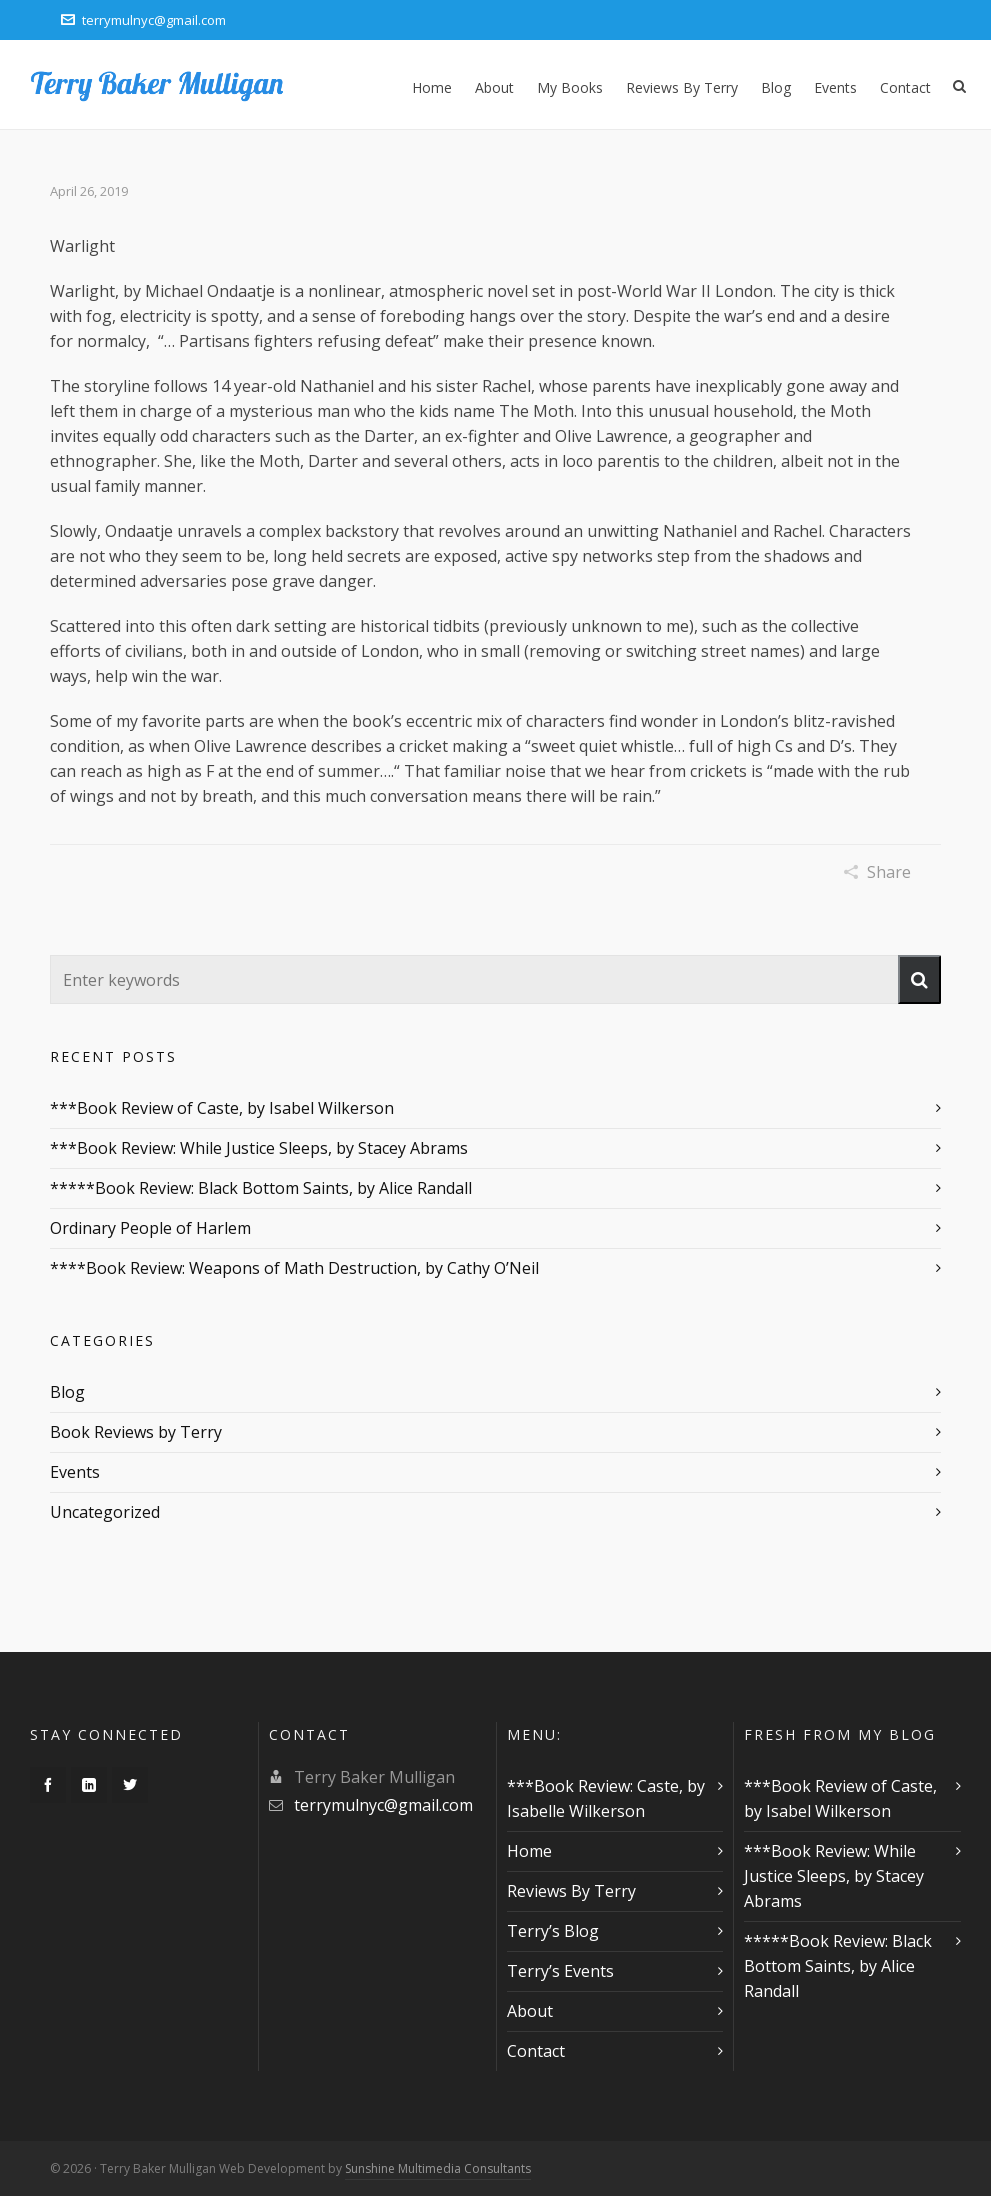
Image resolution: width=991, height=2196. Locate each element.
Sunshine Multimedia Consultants (438, 2168)
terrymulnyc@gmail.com (143, 20)
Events (75, 1472)
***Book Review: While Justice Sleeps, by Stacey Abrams (259, 1148)
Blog (67, 1392)
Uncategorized (105, 1512)
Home (529, 1851)
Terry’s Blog (553, 1931)
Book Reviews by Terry (136, 1432)
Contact (536, 2051)
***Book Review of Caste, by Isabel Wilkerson (222, 1108)
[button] (919, 979)
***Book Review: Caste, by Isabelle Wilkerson (606, 1798)
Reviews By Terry (571, 1891)
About (530, 2011)
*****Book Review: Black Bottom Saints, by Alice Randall (261, 1188)
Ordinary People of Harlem (150, 1228)
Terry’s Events (560, 1971)
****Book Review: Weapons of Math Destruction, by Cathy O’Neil (294, 1268)
